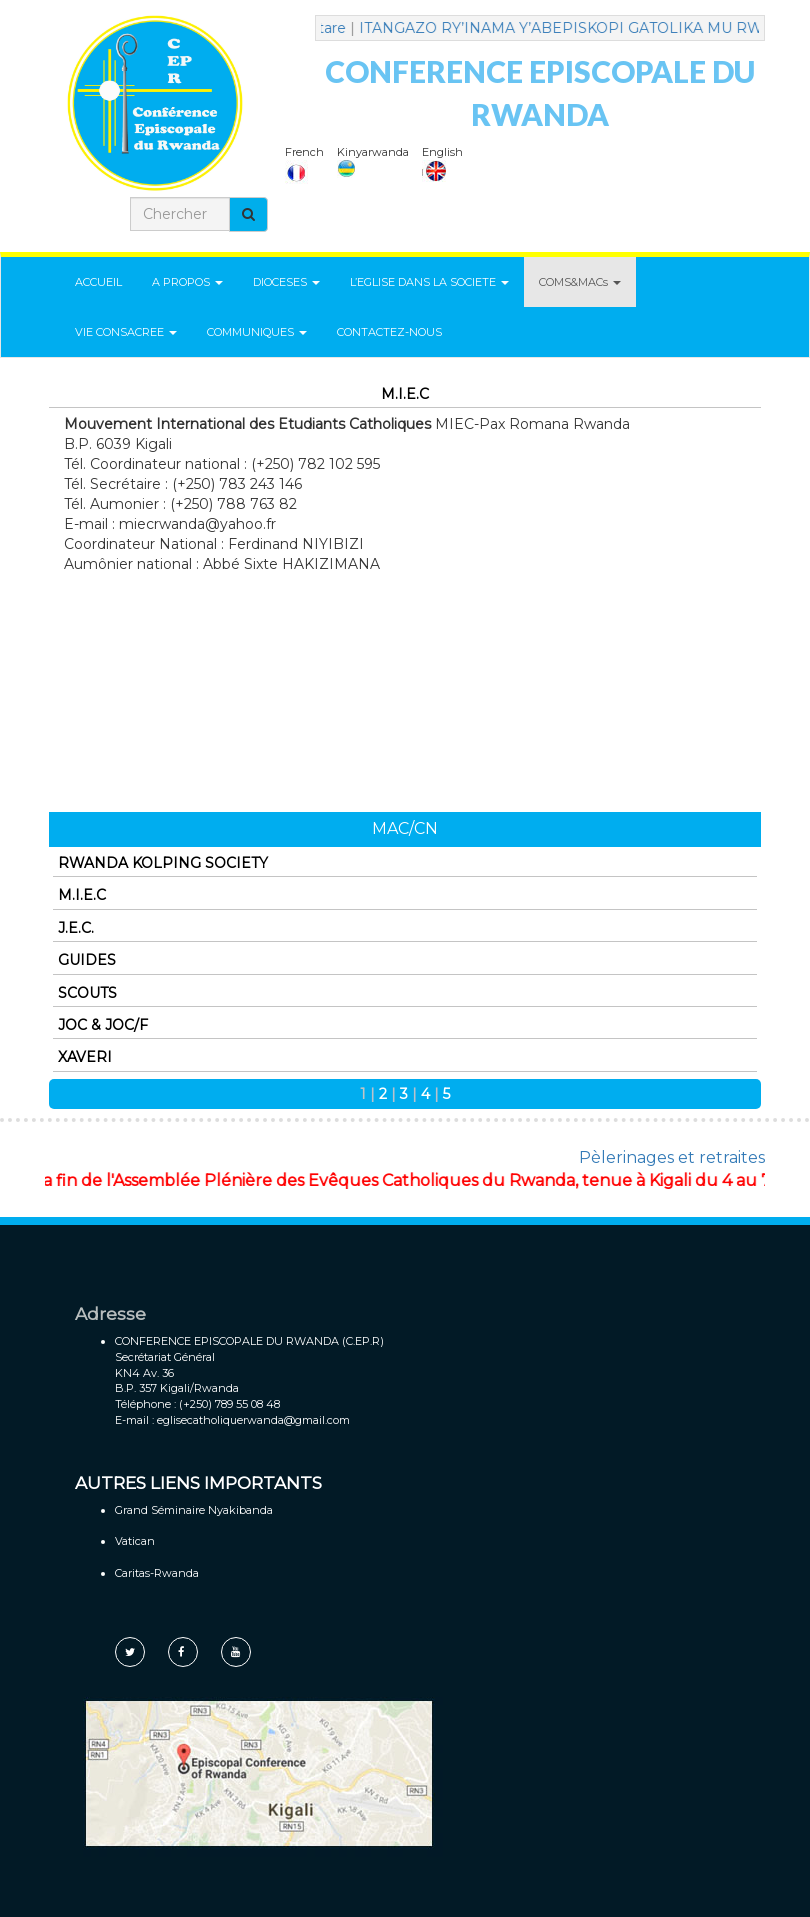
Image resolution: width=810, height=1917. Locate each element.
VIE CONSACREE (126, 332)
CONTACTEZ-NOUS (389, 332)
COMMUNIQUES (257, 332)
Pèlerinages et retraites (672, 1157)
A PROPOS (187, 282)
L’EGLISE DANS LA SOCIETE (429, 282)
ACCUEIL (98, 282)
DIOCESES (286, 282)
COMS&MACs (580, 282)
